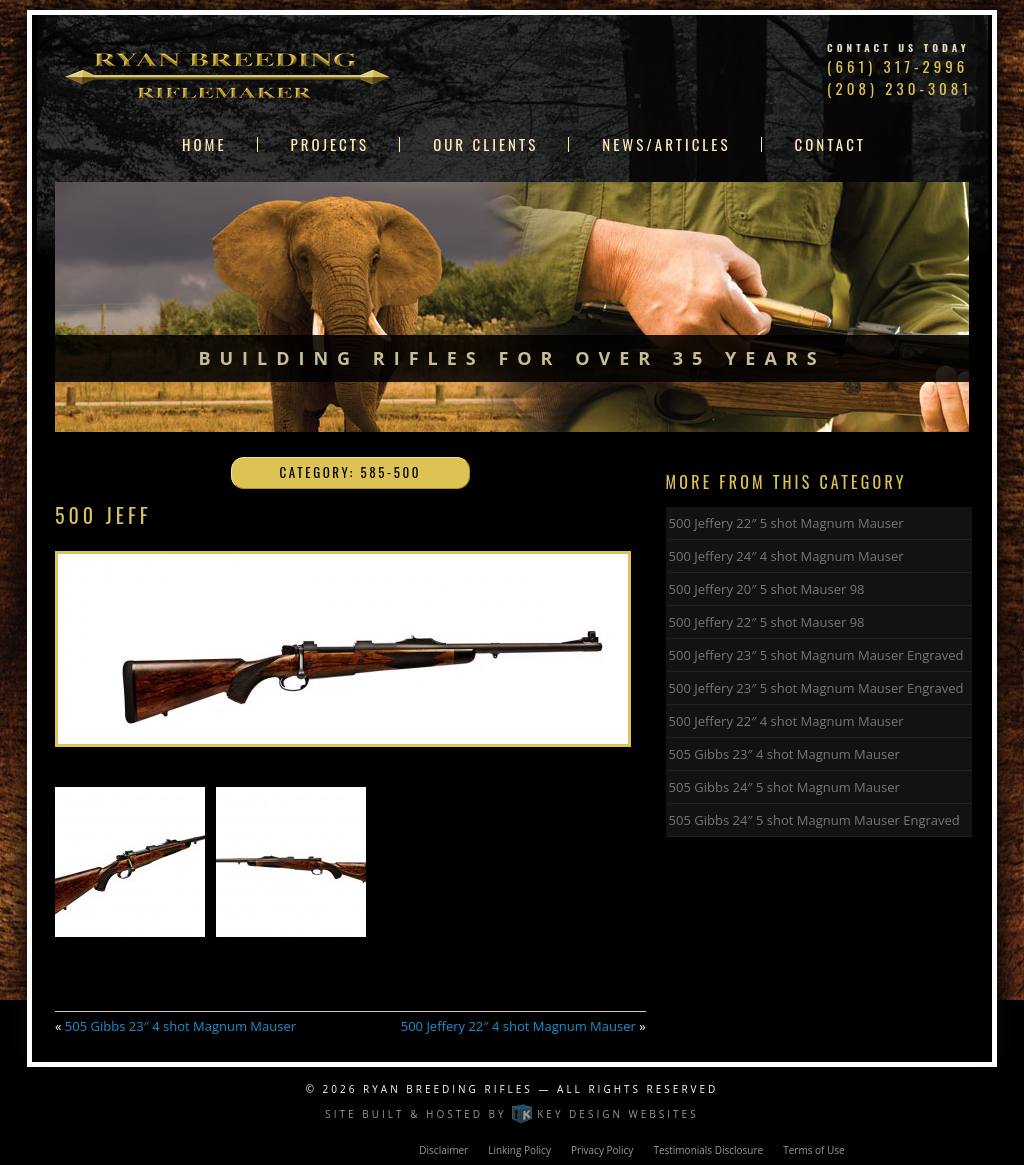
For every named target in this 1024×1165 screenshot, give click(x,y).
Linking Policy (519, 1150)
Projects (330, 144)
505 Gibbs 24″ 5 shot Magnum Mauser (784, 787)
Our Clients (485, 144)
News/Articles (666, 144)
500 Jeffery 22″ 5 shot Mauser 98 (767, 622)
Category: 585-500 (351, 472)
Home (204, 144)
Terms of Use (813, 1150)
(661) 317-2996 (897, 66)
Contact (831, 144)
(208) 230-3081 (899, 88)
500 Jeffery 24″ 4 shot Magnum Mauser (786, 556)
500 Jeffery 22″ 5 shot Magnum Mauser (786, 523)
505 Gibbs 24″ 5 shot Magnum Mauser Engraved (814, 820)
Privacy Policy (602, 1150)
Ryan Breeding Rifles (448, 1089)
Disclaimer (443, 1150)
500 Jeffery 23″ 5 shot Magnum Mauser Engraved (816, 655)
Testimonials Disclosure (708, 1150)
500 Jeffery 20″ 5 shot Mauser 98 (767, 589)
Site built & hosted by (511, 1114)
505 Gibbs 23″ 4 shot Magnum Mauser (180, 1026)
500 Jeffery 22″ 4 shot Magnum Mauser (518, 1026)
